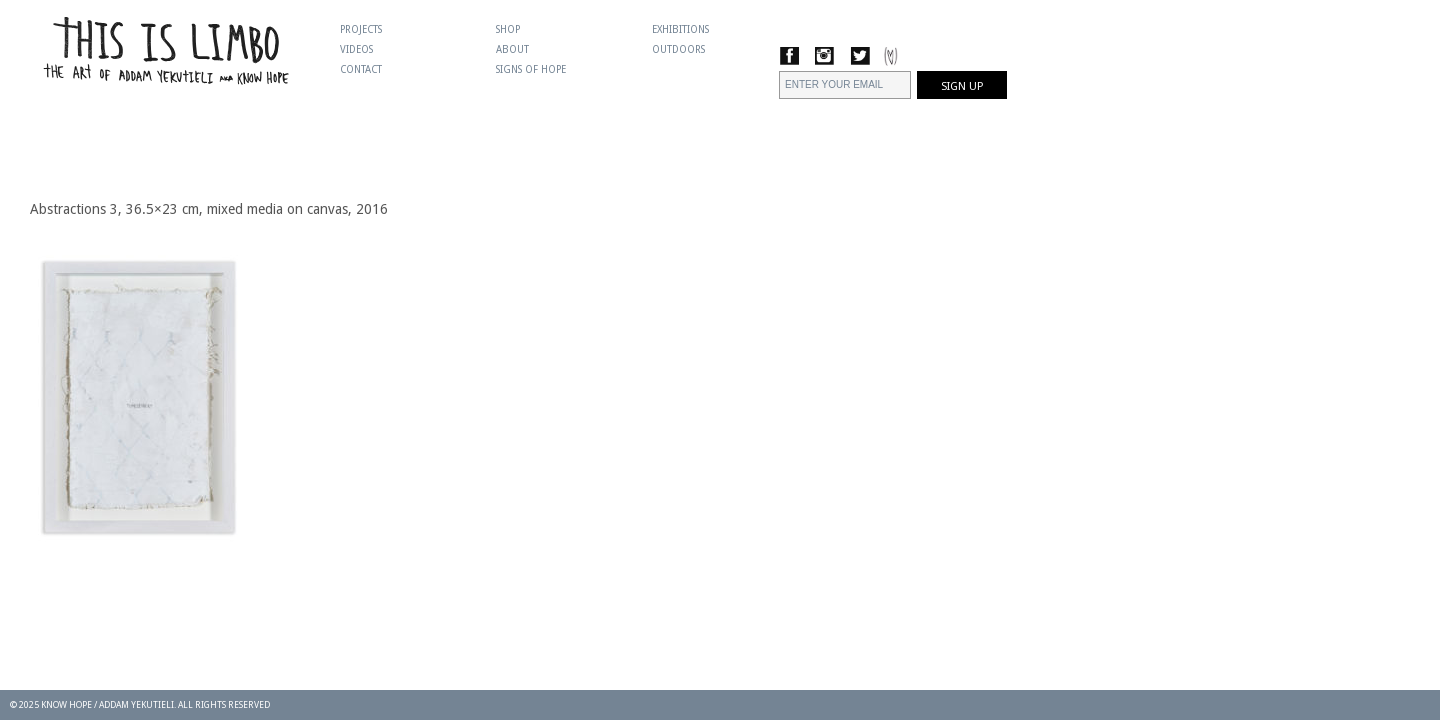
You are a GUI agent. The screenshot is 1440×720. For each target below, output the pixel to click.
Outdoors (678, 49)
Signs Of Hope (531, 69)
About (512, 49)
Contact (361, 69)
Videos (356, 49)
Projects (361, 29)
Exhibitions (680, 29)
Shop (508, 29)
